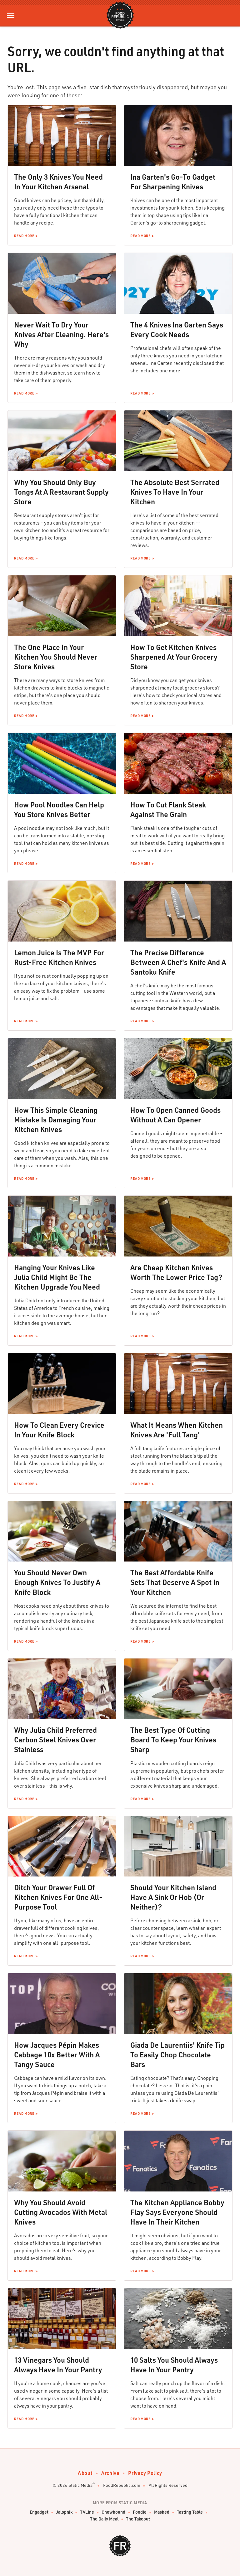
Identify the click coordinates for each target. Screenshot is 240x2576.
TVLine (87, 2512)
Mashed (161, 2512)
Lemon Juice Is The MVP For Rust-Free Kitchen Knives (59, 957)
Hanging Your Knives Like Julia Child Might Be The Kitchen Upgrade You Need (57, 1277)
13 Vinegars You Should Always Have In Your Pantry (58, 2364)
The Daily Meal (104, 2519)
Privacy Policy (145, 2473)
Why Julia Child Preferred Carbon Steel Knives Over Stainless (55, 1739)
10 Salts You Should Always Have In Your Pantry (174, 2364)
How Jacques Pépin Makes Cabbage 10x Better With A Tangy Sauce (57, 2054)
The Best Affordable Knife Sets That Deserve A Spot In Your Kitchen (174, 1582)
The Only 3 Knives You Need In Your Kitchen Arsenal (58, 181)
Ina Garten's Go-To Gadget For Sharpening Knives (172, 181)
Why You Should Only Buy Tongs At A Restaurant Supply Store (61, 491)
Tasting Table (190, 2512)
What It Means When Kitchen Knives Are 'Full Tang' (176, 1429)
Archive (110, 2473)
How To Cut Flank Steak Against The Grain (168, 809)
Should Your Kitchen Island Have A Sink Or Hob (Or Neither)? (173, 1897)
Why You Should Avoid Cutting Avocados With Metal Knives (60, 2212)
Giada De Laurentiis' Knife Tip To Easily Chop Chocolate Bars (177, 2054)
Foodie (140, 2512)
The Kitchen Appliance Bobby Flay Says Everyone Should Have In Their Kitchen (177, 2212)
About (85, 2473)
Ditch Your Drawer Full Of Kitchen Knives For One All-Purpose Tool (58, 1897)
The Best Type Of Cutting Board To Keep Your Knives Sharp (173, 1739)
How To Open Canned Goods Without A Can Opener (175, 1114)
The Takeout (138, 2519)
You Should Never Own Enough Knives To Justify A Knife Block (57, 1582)
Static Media (80, 2485)
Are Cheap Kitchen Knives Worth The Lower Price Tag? (176, 1272)
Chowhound (113, 2512)
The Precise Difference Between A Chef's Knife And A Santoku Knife (178, 962)
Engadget (39, 2512)
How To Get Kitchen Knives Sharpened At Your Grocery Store (174, 656)
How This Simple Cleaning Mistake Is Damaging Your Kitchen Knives (56, 1119)
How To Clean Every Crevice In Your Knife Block (59, 1429)
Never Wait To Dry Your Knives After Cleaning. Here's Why (61, 334)
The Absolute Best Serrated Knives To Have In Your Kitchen (174, 491)
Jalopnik (64, 2512)
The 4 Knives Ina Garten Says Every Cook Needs (176, 329)
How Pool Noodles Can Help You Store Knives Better (59, 809)
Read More (24, 236)
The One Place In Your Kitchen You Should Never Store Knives (55, 656)
